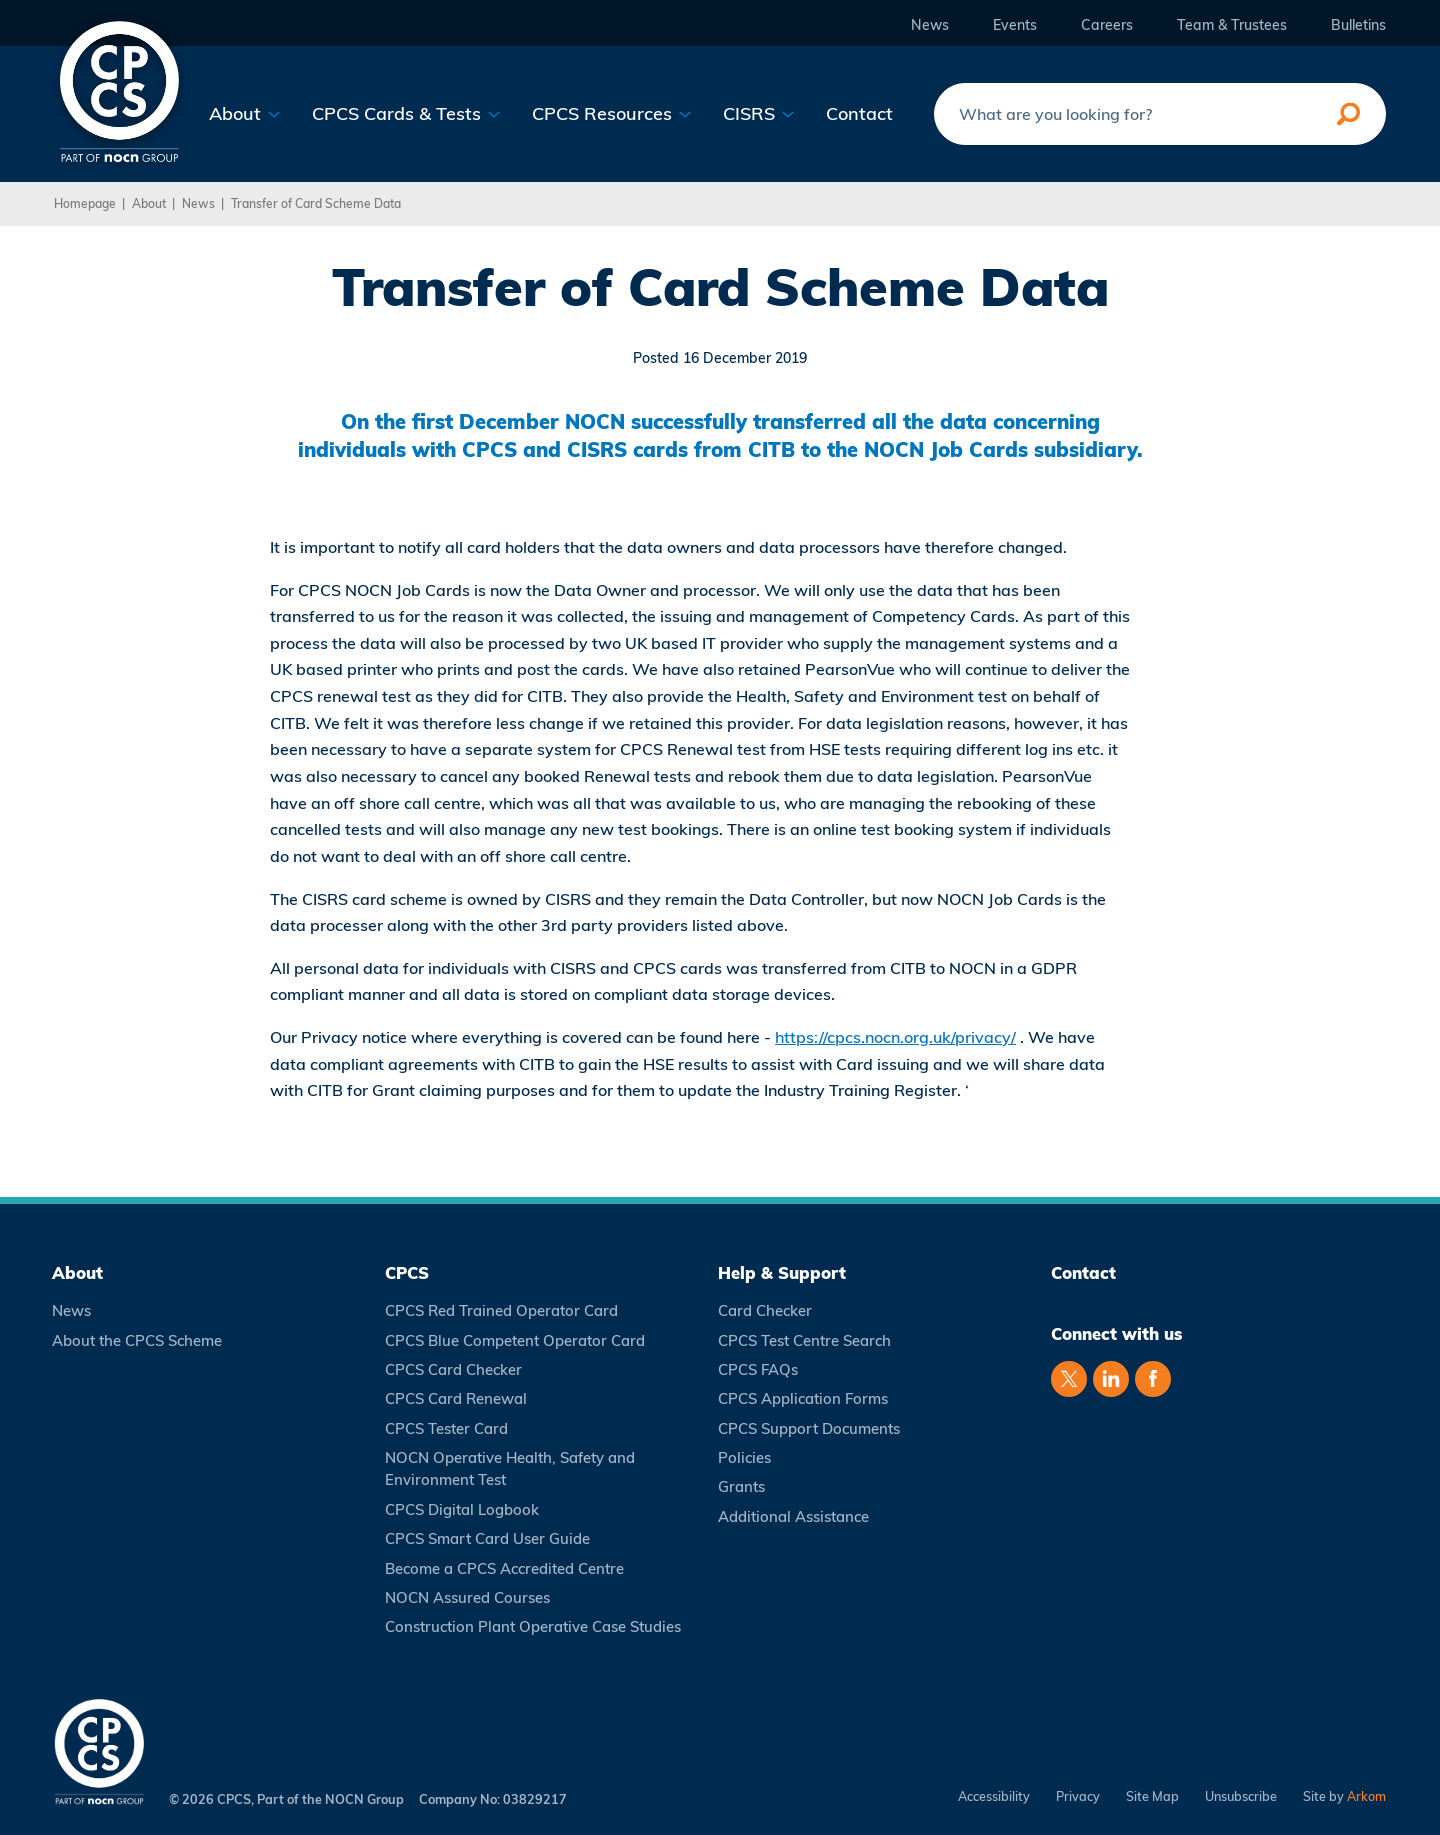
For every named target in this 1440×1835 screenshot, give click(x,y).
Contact (859, 114)
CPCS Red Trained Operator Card (501, 1310)
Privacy (1078, 1796)
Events (1015, 25)
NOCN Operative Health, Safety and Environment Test (510, 1468)
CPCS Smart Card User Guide (487, 1538)
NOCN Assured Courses (467, 1597)
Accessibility (994, 1796)
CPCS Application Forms (803, 1398)
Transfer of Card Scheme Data (316, 203)
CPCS (407, 1272)
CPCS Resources (612, 114)
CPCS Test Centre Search (804, 1340)
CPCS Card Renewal (456, 1398)
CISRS (759, 114)
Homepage (85, 203)
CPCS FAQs (758, 1369)
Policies (744, 1457)
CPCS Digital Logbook (462, 1509)
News (930, 25)
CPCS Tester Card (446, 1428)
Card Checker (765, 1310)
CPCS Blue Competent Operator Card (515, 1340)
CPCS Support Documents (809, 1428)
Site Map (1152, 1796)
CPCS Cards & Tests (406, 114)
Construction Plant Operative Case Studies (533, 1626)
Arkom (1366, 1796)
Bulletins (1358, 25)
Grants (741, 1486)
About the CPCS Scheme (137, 1340)
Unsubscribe (1241, 1796)
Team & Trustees (1232, 25)
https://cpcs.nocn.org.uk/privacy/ (895, 1037)
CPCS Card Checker (453, 1369)
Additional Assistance (793, 1516)
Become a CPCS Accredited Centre (504, 1568)
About (245, 114)
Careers (1107, 25)
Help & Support (782, 1272)
